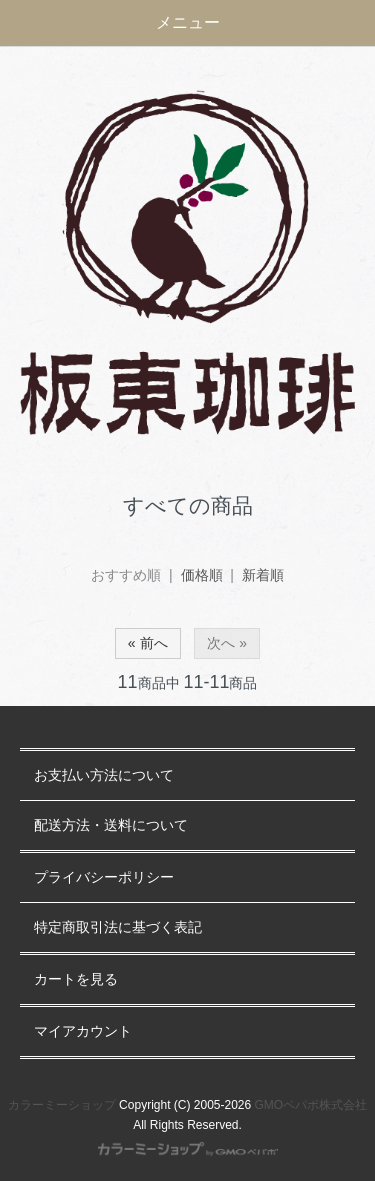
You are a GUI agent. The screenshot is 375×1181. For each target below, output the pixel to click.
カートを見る (76, 979)
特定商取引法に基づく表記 (118, 927)
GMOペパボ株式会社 (311, 1105)
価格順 (202, 575)
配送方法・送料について (111, 825)
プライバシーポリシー (104, 877)
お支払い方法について (104, 775)
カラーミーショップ (62, 1105)
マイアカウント (83, 1031)
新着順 (263, 575)
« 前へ (148, 643)
